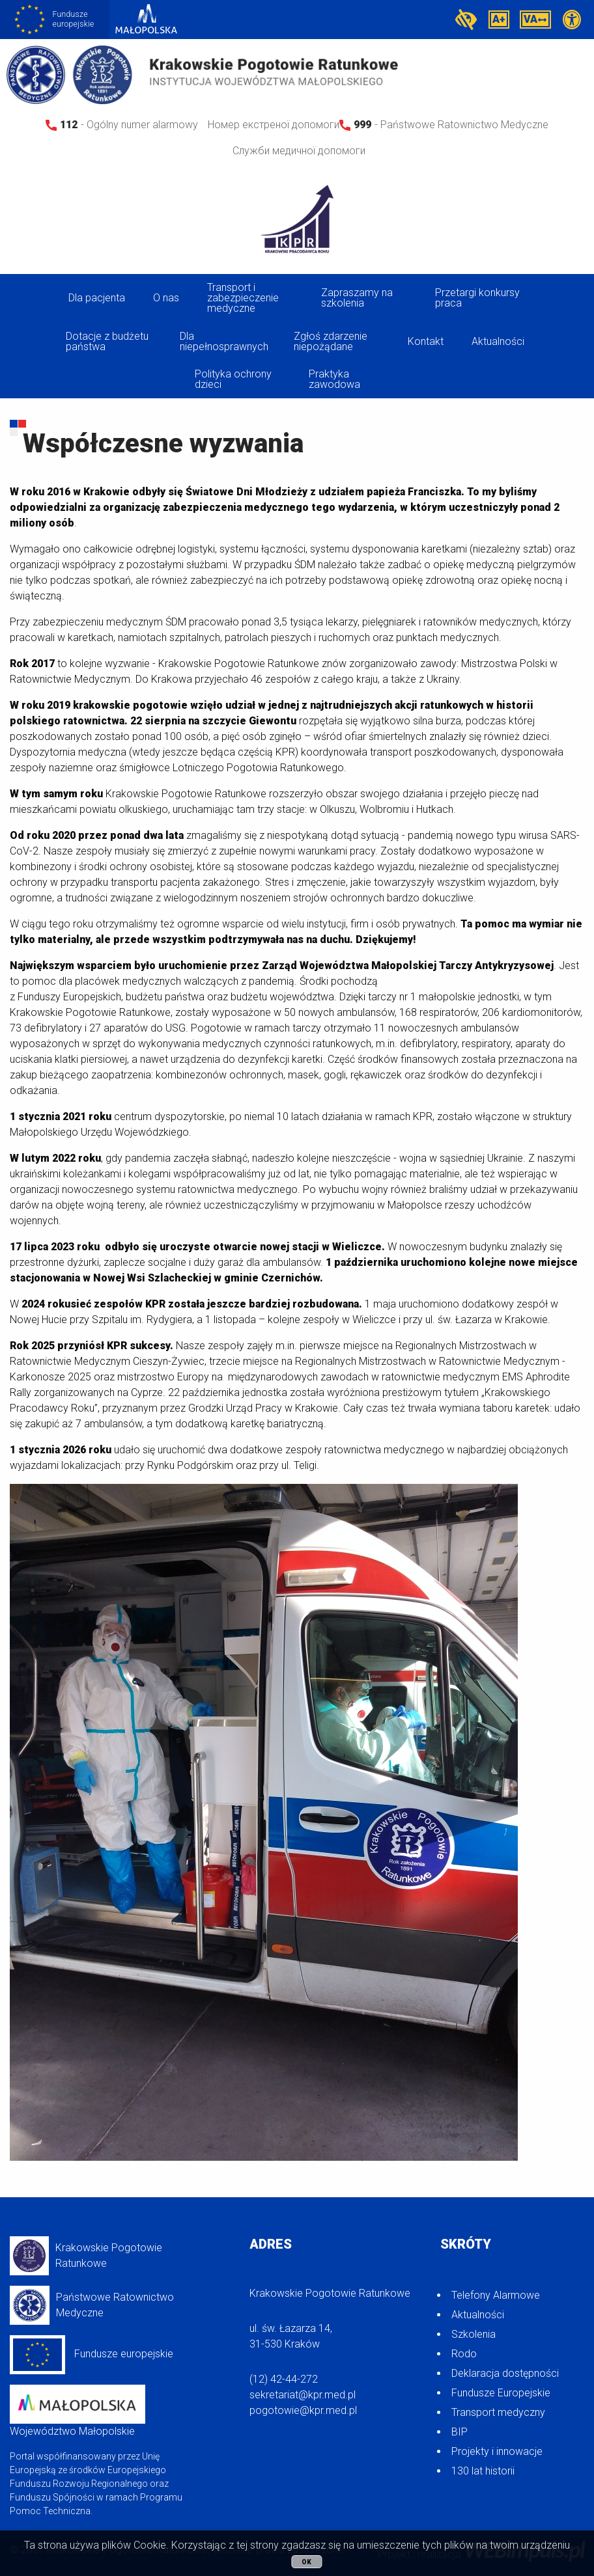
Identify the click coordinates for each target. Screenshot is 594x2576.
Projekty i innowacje (497, 2451)
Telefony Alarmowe (495, 2295)
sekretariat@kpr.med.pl (302, 2395)
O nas (166, 298)
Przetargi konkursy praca (477, 297)
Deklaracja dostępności (505, 2373)
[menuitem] (99, 298)
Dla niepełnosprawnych (224, 341)
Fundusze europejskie (91, 2354)
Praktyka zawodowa (334, 379)
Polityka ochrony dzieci (233, 379)
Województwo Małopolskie (77, 2411)
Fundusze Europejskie (500, 2393)
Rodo (464, 2354)
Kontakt (426, 341)
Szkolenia (473, 2334)
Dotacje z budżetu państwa (107, 341)
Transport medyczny (498, 2412)
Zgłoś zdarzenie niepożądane (330, 341)
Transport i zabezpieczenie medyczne (243, 297)
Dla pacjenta (96, 298)
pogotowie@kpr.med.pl (303, 2410)
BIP (459, 2432)
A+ (498, 19)
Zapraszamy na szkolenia (357, 297)
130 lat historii (483, 2471)
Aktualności (498, 341)
